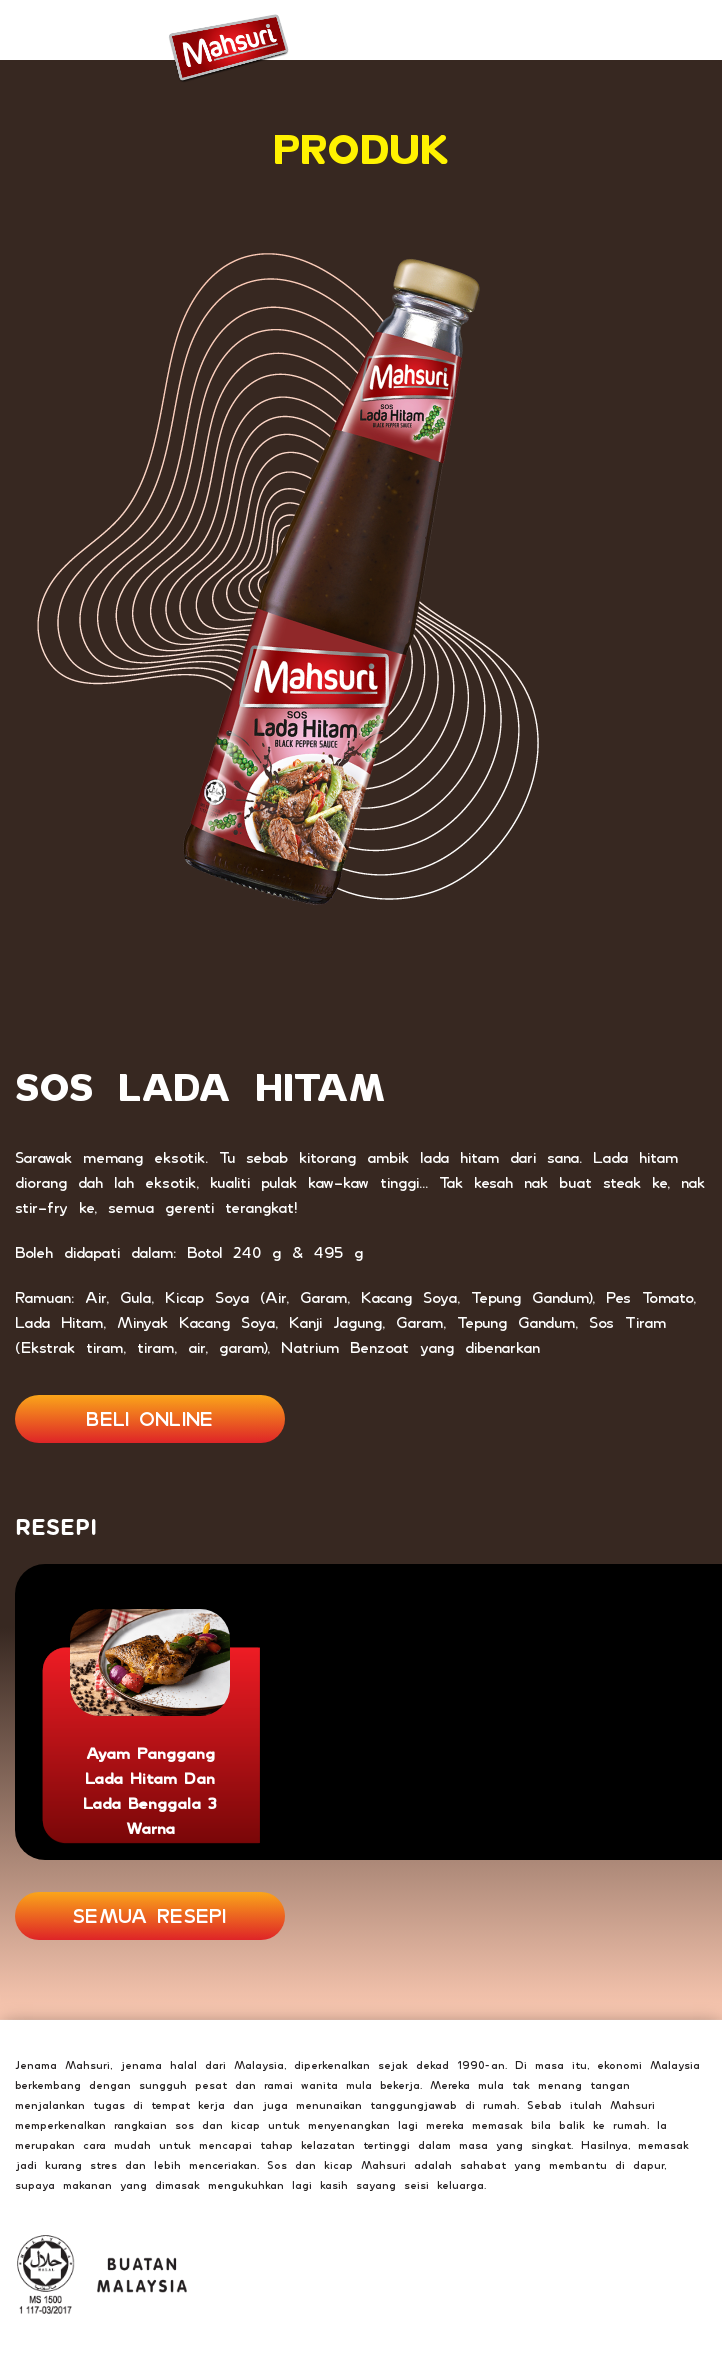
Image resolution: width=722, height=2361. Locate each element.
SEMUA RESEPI (150, 1916)
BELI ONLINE (149, 1419)
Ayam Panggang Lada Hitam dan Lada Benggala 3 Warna (150, 1791)
